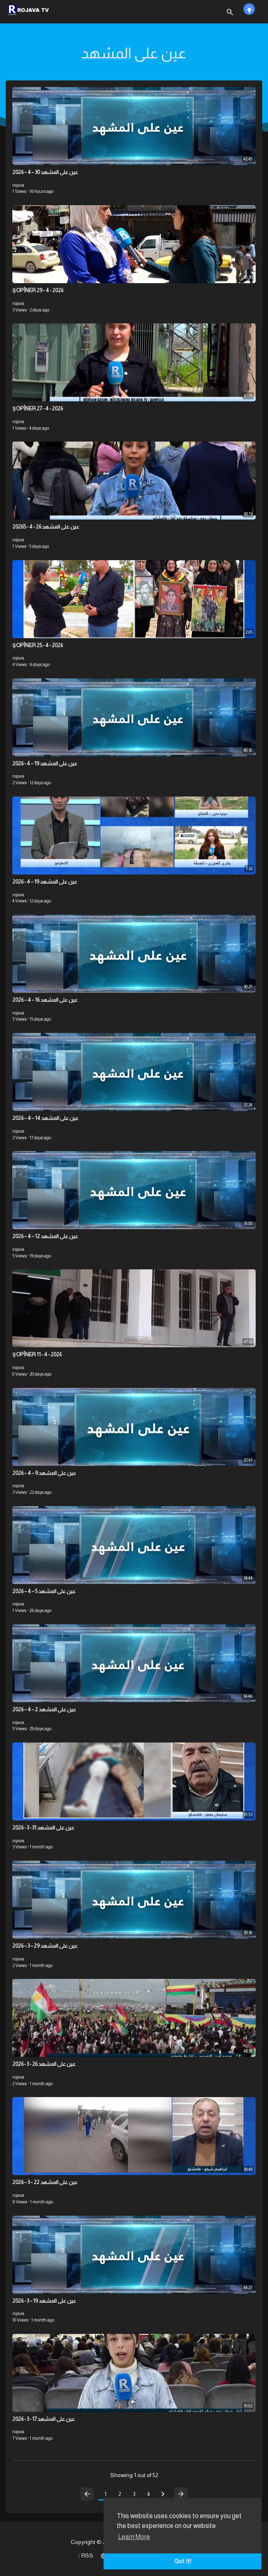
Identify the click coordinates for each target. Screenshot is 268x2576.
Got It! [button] (182, 2561)
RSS (85, 2555)
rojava (18, 185)
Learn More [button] (134, 2536)
